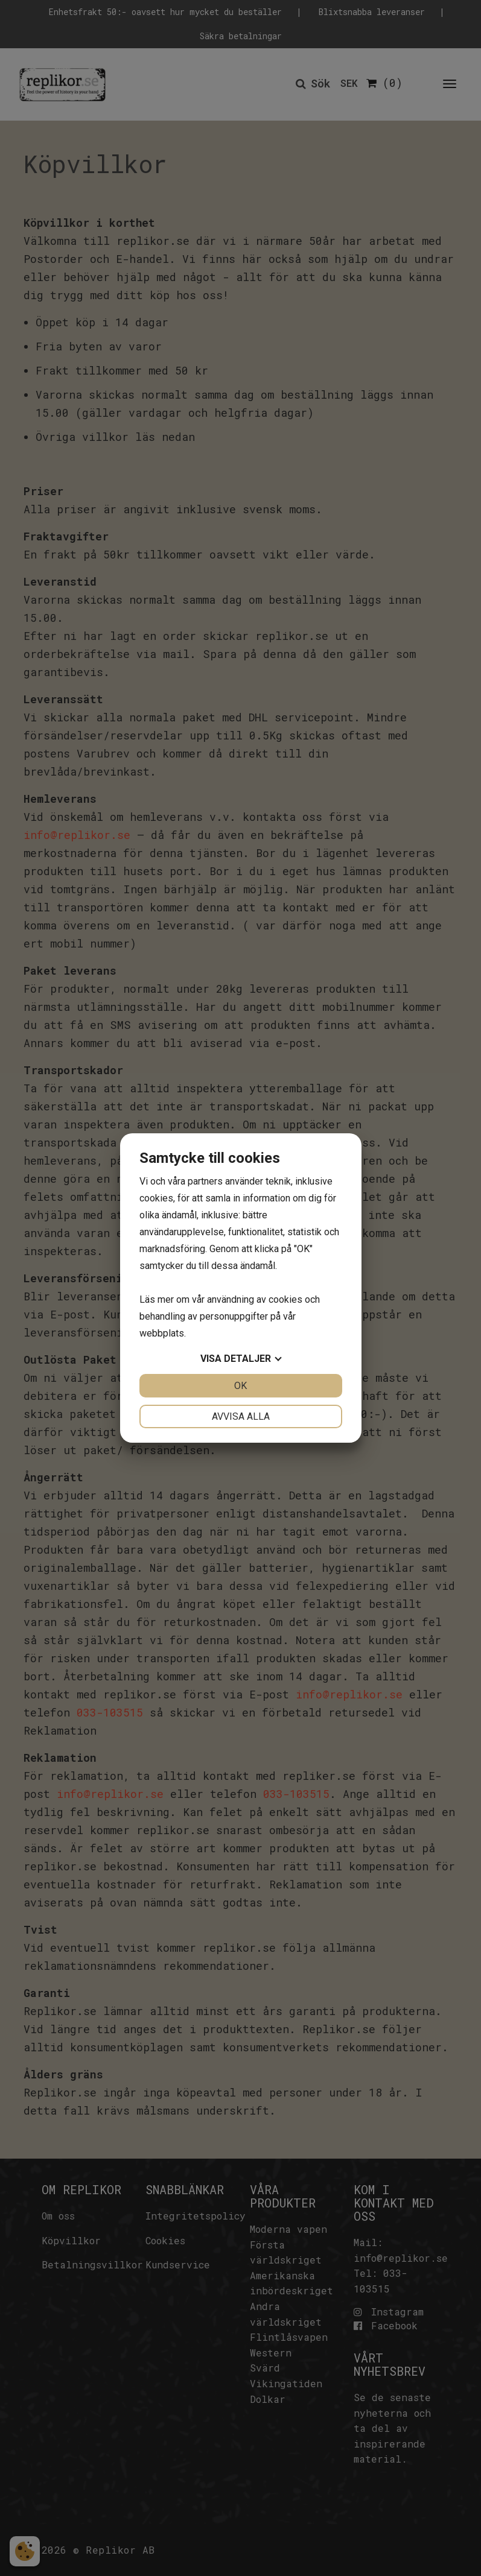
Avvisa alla (241, 1416)
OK (240, 1385)
